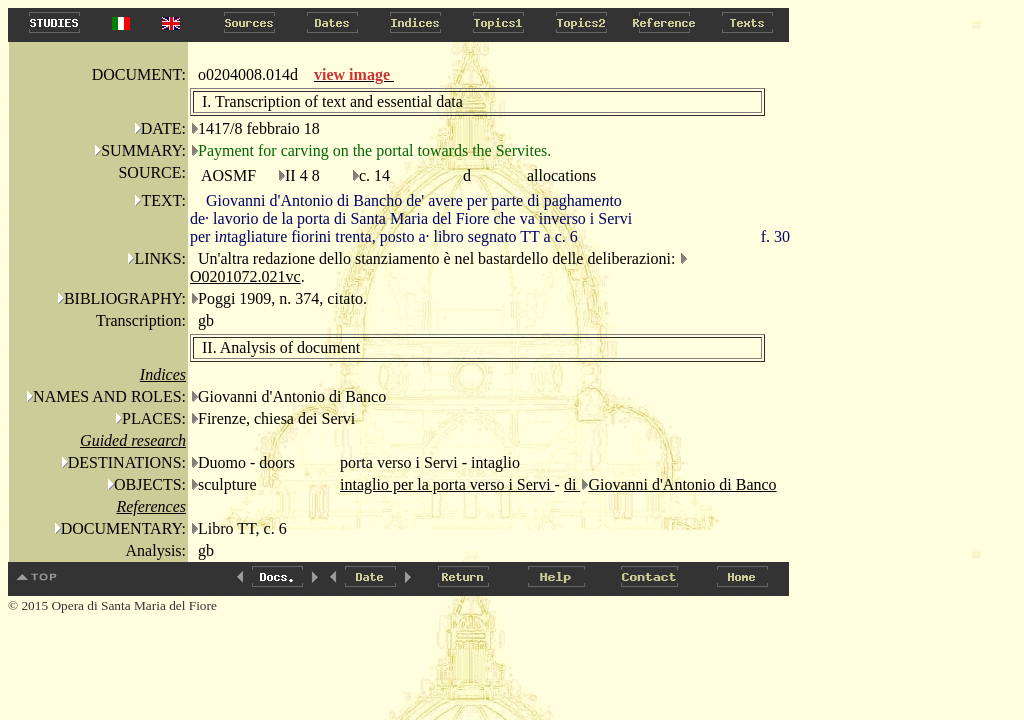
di (572, 484)
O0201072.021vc (245, 276)
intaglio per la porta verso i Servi (447, 484)
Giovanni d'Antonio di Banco (682, 484)
